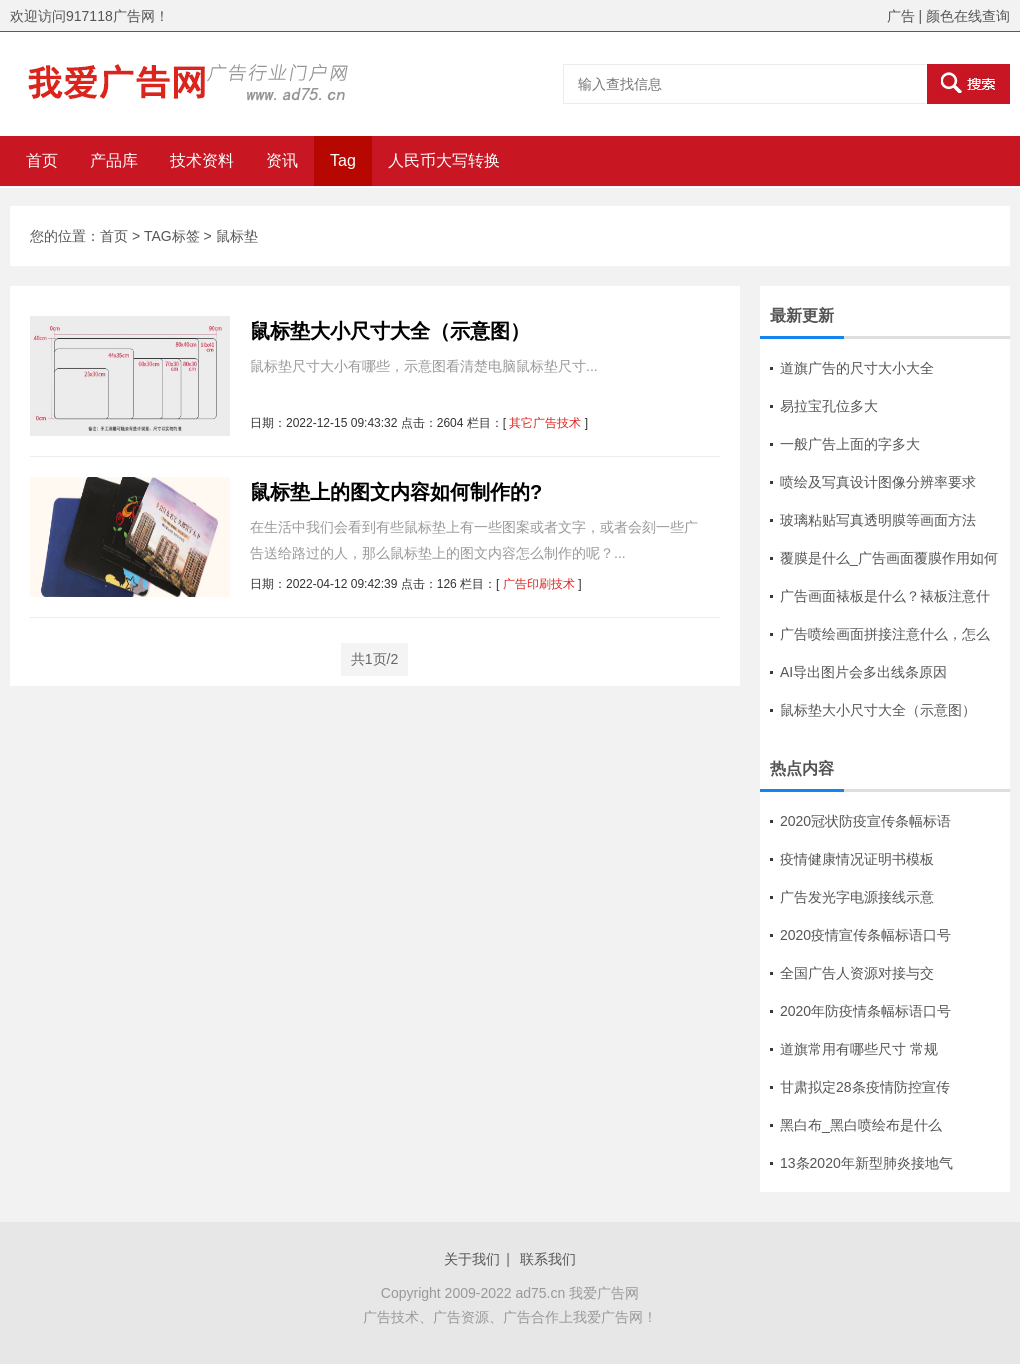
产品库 (114, 160)
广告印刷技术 (539, 584)
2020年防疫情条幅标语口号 (865, 1011)
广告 (901, 16)
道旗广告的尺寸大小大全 (857, 368)
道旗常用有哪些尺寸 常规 (859, 1049)
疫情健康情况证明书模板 (857, 859)
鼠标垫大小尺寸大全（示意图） (390, 331)
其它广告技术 (545, 423)
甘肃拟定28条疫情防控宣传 (865, 1087)
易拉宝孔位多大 (829, 406)
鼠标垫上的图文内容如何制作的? (396, 492)
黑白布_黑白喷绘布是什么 (861, 1125)
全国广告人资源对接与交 (857, 973)
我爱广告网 (604, 1293)
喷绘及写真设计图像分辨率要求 (878, 482)
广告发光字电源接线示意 (857, 897)
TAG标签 (172, 236)
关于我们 (472, 1259)
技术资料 (202, 160)
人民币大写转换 (444, 160)
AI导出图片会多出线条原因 (863, 672)
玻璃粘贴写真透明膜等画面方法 (878, 520)
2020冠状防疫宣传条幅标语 (865, 821)
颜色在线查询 (968, 16)
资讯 (282, 160)
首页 (42, 160)
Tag (343, 160)
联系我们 (548, 1259)
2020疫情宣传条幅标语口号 (865, 935)
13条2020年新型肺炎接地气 (866, 1163)
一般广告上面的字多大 (850, 444)
